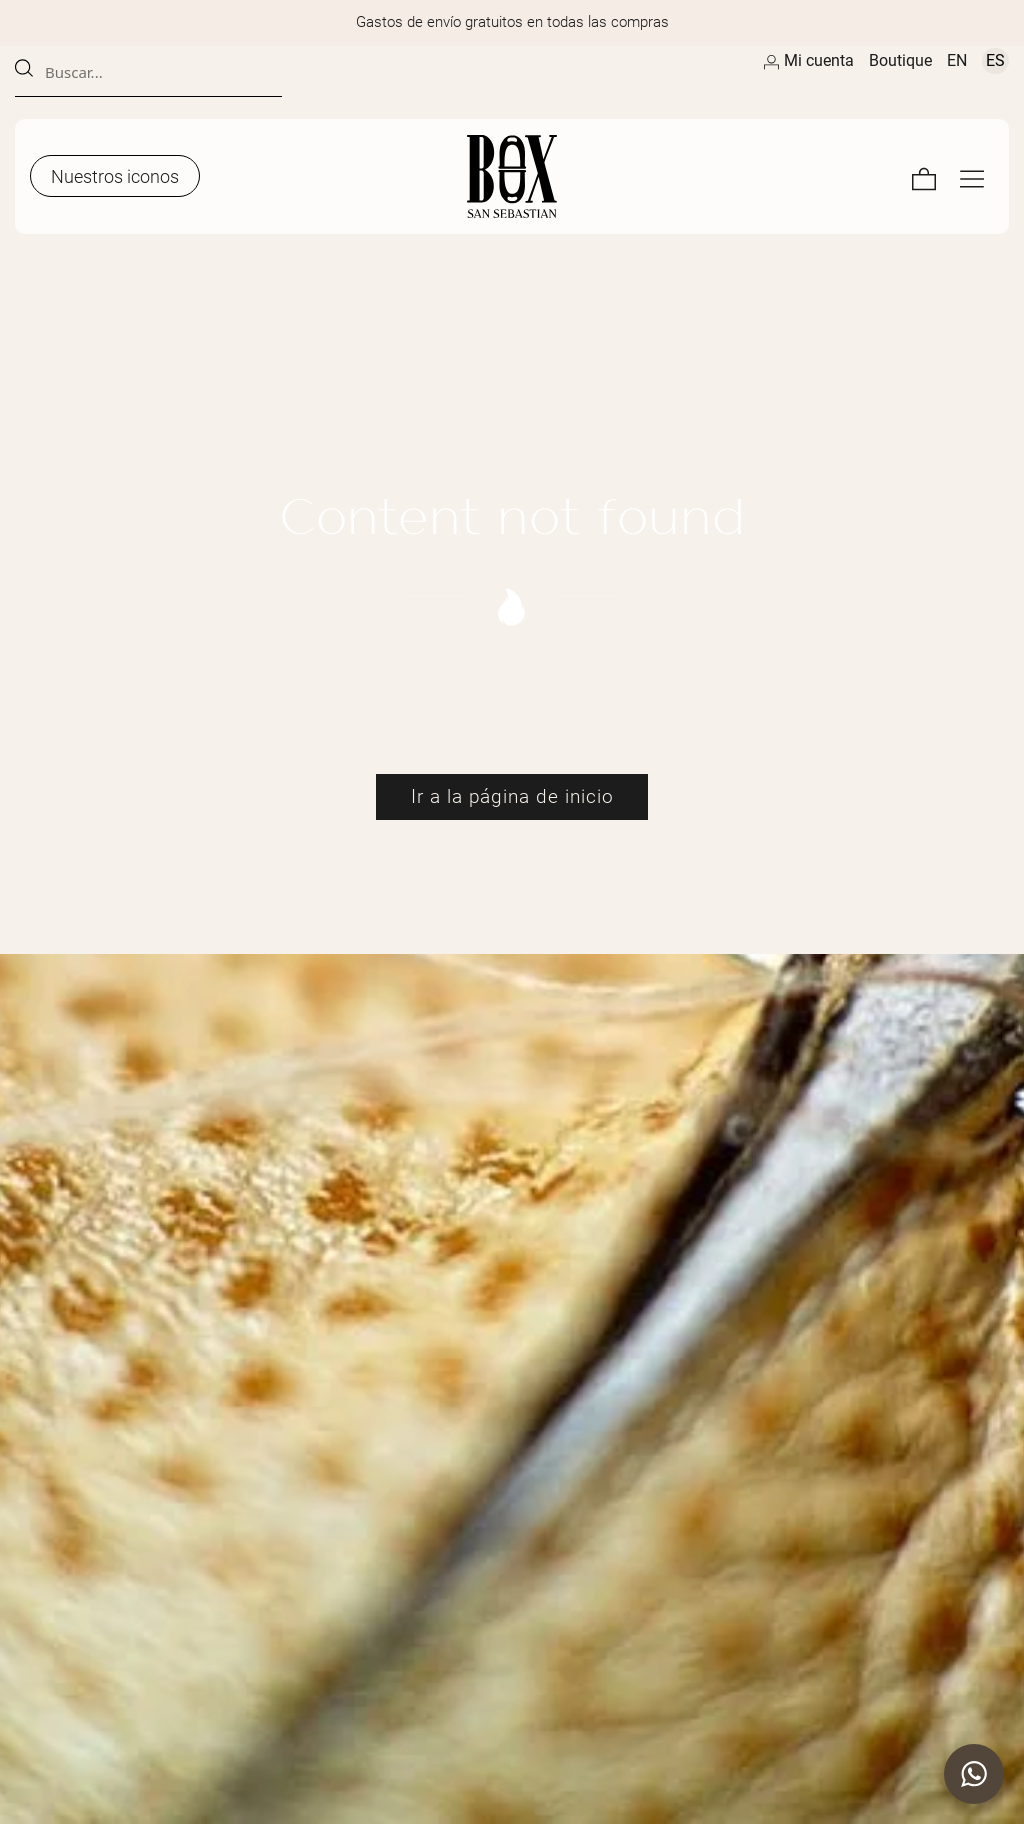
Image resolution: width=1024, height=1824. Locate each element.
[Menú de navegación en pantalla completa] (972, 176)
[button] (974, 1774)
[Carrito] (924, 176)
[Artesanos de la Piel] (512, 176)
